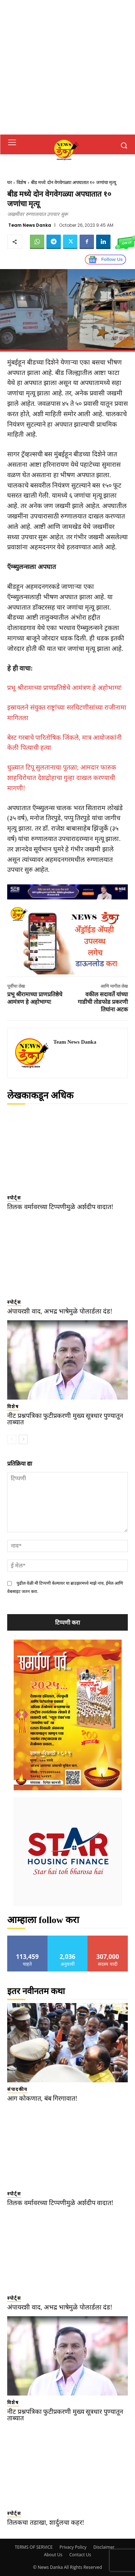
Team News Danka (29, 225)
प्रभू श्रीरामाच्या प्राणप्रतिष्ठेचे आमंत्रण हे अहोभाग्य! (64, 687)
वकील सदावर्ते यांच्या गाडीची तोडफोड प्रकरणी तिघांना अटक (103, 1001)
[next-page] (23, 1439)
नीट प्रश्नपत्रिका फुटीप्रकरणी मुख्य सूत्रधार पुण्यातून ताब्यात (65, 1419)
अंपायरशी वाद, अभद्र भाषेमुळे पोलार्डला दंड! (59, 1311)
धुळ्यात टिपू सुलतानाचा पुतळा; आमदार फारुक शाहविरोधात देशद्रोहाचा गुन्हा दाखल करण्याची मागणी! (61, 778)
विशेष (21, 182)
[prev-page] (11, 1439)
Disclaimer (103, 2547)
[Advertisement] (67, 67)
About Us (53, 2555)
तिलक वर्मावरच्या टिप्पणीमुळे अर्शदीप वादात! (60, 1207)
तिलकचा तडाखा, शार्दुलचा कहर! (45, 2522)
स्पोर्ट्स (14, 1197)
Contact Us (80, 2555)
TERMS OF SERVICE (34, 2547)
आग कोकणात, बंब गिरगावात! (42, 2098)
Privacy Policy (72, 2547)
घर (9, 182)
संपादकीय (17, 2089)
